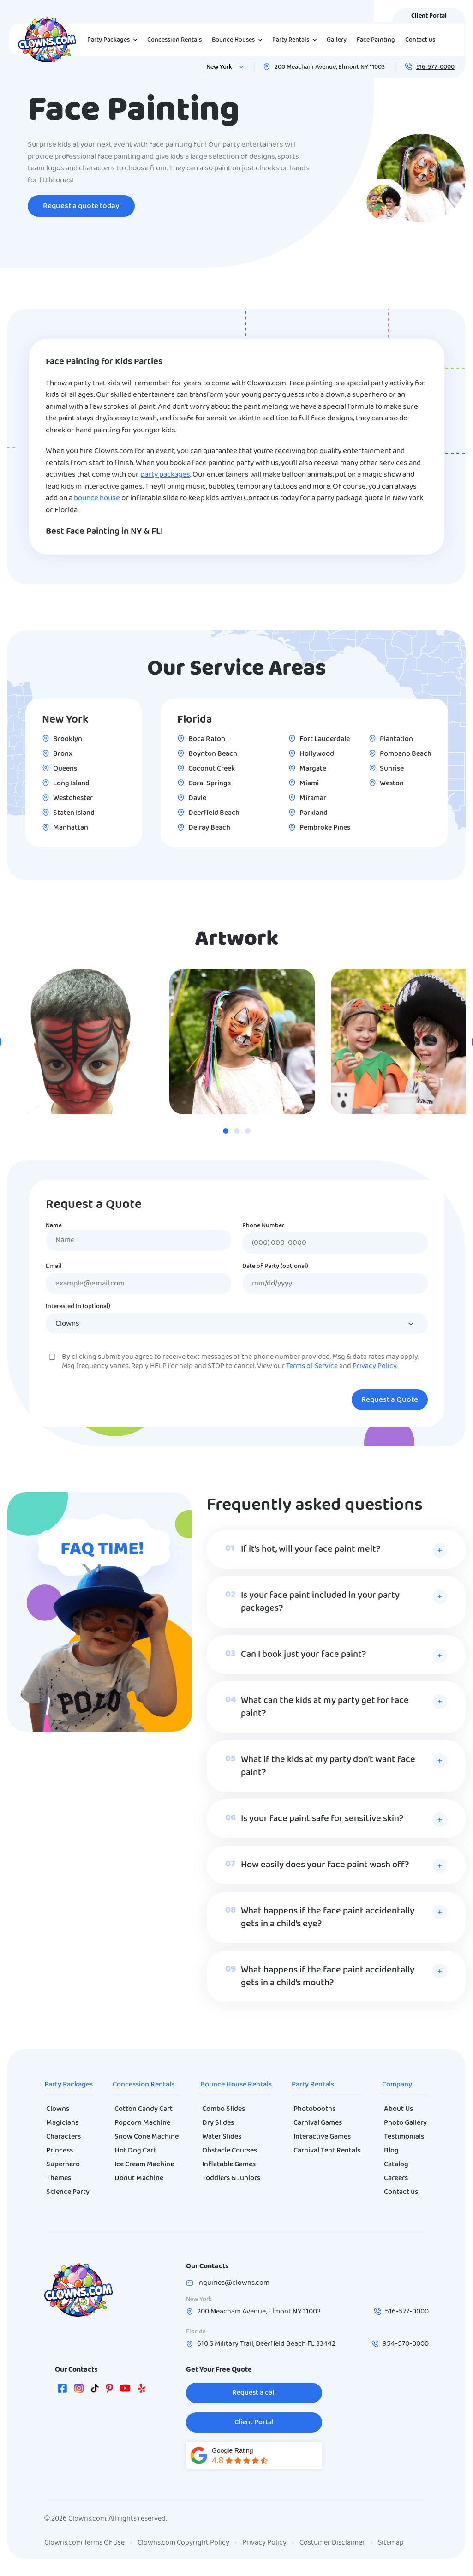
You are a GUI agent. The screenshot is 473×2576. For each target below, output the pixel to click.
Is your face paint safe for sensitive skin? (322, 1818)
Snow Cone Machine (146, 2136)
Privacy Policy (374, 1366)
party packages (165, 474)
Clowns (57, 2109)
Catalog (396, 2164)
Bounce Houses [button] (239, 39)
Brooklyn (67, 739)
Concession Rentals (174, 40)
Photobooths (314, 2109)
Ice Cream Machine (144, 2164)
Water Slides (221, 2136)
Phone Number (263, 1226)
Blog (391, 2150)
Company (397, 2084)
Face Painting (376, 40)
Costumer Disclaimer (332, 2542)
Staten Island (74, 813)
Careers (396, 2178)
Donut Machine (138, 2178)
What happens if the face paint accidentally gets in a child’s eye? (327, 1918)
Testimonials (404, 2136)
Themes (58, 2178)
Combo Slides (223, 2109)
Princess (59, 2150)
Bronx (62, 754)
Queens (65, 768)
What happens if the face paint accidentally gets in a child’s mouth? (327, 1977)
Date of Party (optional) (275, 1266)
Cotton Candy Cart (143, 2109)
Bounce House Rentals (236, 2084)
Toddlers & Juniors (231, 2178)
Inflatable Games (229, 2164)
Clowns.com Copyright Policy (183, 2542)
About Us (398, 2109)
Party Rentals (313, 2084)
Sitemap (391, 2542)
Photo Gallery (405, 2123)
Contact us (420, 40)
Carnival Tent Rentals (326, 2150)
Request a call (254, 2393)
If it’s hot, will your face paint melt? (310, 1549)
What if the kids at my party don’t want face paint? (328, 1766)
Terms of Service (312, 1366)
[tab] (225, 1131)
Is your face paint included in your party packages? (320, 1602)
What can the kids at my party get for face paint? (325, 1707)
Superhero (63, 2164)
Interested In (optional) (78, 1306)
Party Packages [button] (114, 39)
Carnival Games (317, 2123)
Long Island (71, 783)
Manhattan (70, 827)
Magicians (62, 2123)
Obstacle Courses (229, 2150)
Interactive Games (322, 2136)
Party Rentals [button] (296, 39)
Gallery (337, 40)
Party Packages (68, 2084)
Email (54, 1266)
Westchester (73, 798)
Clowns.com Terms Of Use (84, 2542)
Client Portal (429, 16)
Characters (63, 2136)
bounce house (97, 498)
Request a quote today (81, 206)
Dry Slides (218, 2123)
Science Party (68, 2192)
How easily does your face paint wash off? (325, 1865)
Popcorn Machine (142, 2123)
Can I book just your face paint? (303, 1654)
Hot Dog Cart (135, 2150)
